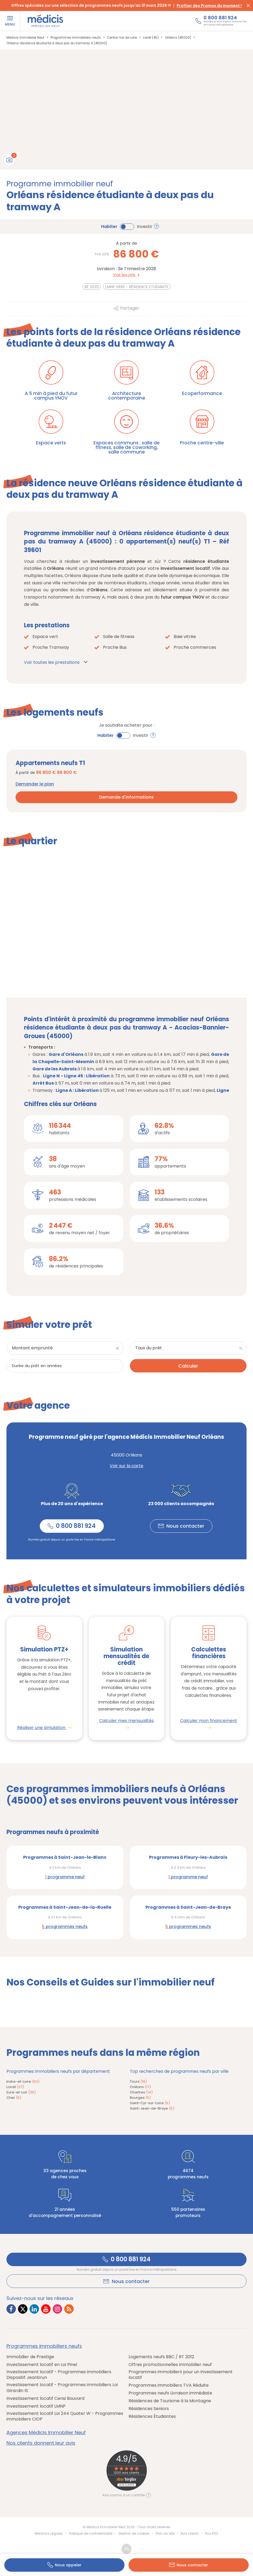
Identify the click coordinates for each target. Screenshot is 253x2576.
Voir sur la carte (126, 1466)
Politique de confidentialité (90, 2534)
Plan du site (165, 2534)
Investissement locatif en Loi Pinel (41, 2365)
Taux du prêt (148, 1348)
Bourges (140, 2098)
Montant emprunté (32, 1348)
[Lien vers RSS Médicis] (69, 2309)
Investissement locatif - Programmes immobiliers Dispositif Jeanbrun (58, 2375)
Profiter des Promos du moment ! (209, 5)
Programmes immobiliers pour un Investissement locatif (181, 2375)
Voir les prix (126, 275)
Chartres (141, 2092)
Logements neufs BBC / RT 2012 (161, 2357)
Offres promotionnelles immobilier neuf (170, 2365)
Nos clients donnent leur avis (40, 2444)
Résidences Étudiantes (152, 2417)
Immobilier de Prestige (30, 2357)
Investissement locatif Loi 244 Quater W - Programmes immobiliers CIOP (64, 2417)
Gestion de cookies (133, 2534)
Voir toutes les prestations (52, 662)
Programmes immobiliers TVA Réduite (169, 2386)
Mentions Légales (49, 2534)
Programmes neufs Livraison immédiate (170, 2394)
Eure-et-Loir (21, 2092)
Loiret (15, 2087)
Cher (13, 2098)
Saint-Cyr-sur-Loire (150, 2103)
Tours (138, 2082)
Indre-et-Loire (23, 2082)
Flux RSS (211, 2534)
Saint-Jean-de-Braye (152, 2108)
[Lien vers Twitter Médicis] (22, 2309)
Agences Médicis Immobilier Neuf (46, 2433)
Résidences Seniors (149, 2409)
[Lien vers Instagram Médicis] (57, 2309)
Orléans (140, 2087)
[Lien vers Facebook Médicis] (11, 2309)
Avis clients (189, 2534)
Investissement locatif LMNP (36, 2407)
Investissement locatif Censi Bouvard (45, 2399)
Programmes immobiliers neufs (44, 2346)
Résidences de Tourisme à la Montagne (170, 2401)
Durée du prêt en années (37, 1365)
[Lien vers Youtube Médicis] (46, 2309)
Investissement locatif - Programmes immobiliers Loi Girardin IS (62, 2388)
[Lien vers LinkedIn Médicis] (34, 2309)
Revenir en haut (126, 2550)
